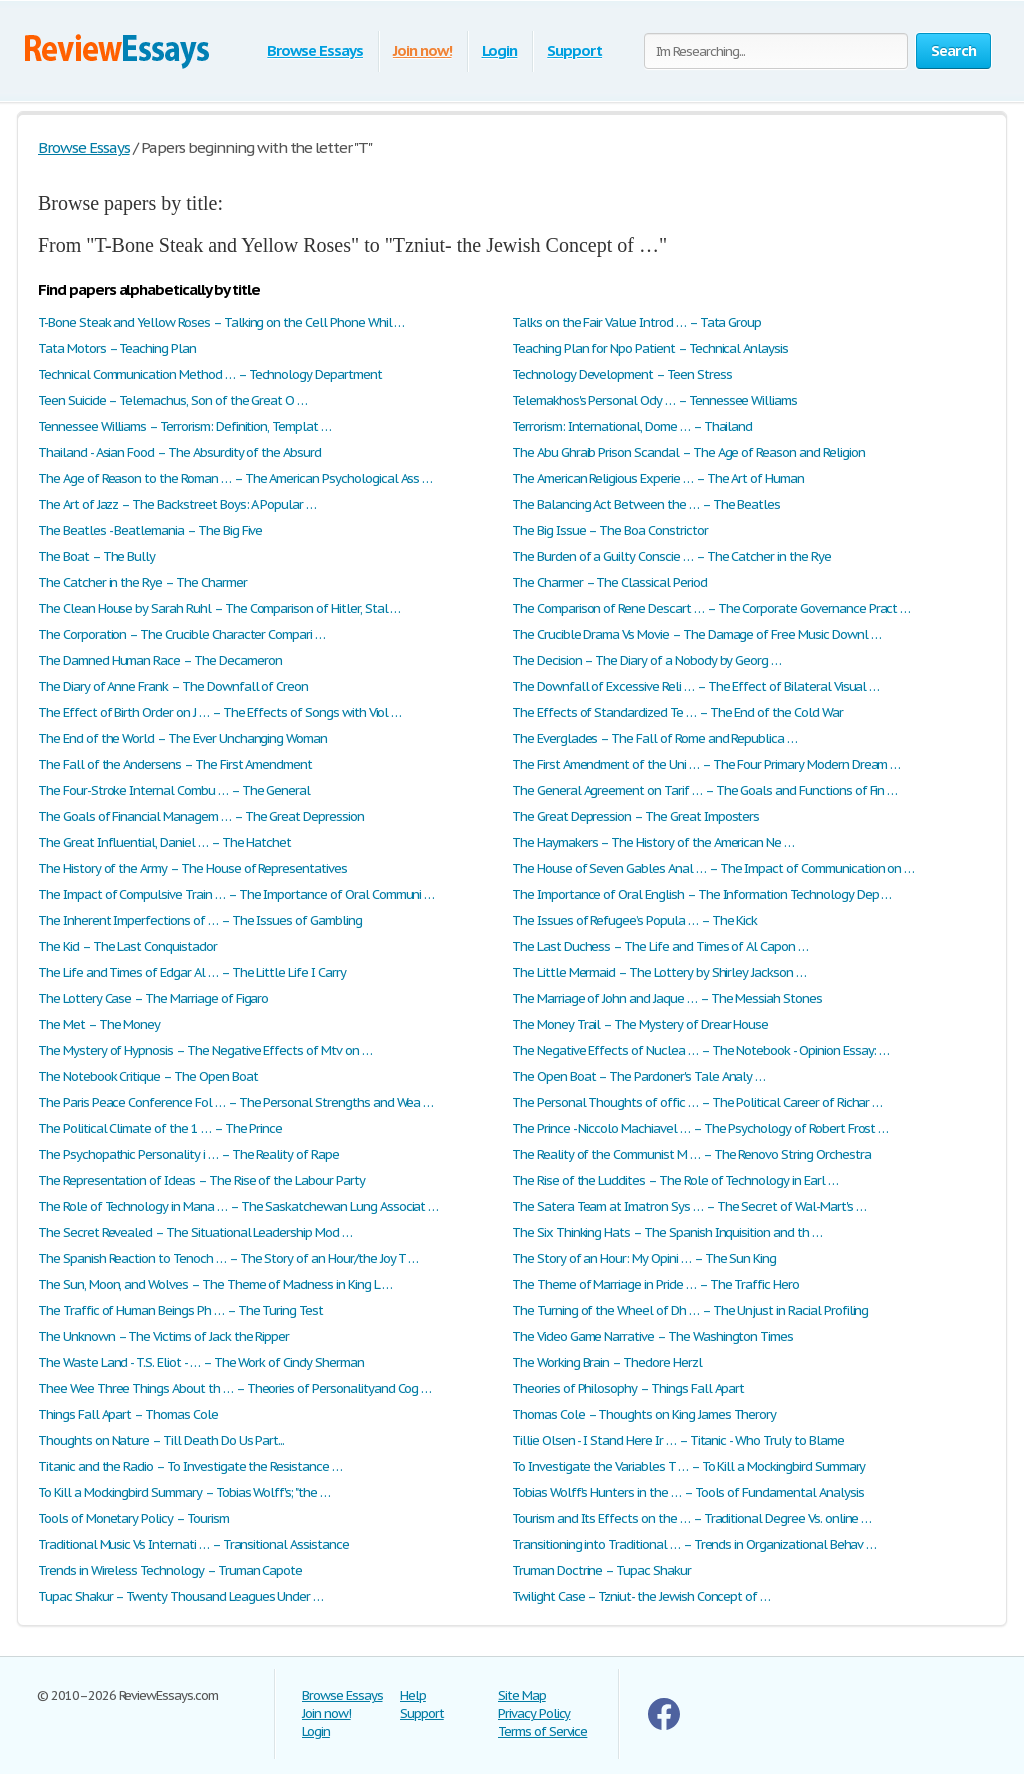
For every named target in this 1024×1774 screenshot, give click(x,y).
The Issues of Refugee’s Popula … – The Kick (634, 920)
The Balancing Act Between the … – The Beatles (646, 504)
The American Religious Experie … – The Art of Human (658, 478)
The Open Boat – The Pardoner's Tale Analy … (638, 1076)
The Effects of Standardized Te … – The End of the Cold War (677, 712)
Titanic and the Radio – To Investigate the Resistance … (190, 1466)
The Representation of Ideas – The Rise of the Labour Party (201, 1180)
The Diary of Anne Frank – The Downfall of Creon (173, 686)
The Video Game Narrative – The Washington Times (652, 1336)
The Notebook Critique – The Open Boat (148, 1076)
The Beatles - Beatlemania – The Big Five (150, 530)
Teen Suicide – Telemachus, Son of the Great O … (172, 400)
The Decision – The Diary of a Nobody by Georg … (646, 660)
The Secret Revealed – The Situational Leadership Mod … (195, 1232)
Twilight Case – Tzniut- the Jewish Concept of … (641, 1596)
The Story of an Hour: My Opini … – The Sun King (644, 1258)
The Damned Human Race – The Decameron (160, 660)
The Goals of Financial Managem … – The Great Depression (201, 816)
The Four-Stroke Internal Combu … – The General (174, 790)
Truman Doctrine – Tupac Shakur (601, 1570)
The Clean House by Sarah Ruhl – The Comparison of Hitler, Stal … (219, 608)
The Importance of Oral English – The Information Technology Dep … (701, 894)
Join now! (422, 50)
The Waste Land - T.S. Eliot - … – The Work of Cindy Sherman (201, 1362)
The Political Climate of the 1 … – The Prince (160, 1128)
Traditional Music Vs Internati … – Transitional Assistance (193, 1544)
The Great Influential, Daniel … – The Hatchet (164, 842)
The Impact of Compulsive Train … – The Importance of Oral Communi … (236, 894)
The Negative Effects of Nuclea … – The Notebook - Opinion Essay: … (700, 1050)
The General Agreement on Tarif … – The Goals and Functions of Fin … (704, 790)
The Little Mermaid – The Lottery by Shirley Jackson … (659, 972)
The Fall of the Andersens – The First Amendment (175, 764)
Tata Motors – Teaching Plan (117, 348)
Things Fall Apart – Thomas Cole (128, 1414)
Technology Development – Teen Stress (622, 374)
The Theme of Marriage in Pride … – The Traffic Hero (655, 1284)
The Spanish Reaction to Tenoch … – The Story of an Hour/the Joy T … (228, 1258)
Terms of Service (542, 1731)
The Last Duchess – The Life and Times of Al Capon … (660, 946)
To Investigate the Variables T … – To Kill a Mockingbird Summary (688, 1466)
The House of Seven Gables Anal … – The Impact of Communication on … (713, 868)
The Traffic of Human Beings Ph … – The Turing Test (180, 1310)
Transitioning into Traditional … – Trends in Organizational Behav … (694, 1544)
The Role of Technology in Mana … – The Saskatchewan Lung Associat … (238, 1206)
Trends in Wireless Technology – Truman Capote (170, 1570)
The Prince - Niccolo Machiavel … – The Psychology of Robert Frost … (700, 1128)
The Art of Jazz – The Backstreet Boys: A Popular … (177, 504)
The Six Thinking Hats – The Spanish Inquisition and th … (667, 1232)
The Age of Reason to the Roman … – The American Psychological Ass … (235, 478)
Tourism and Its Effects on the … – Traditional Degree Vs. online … (691, 1518)
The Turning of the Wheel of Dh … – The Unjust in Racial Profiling (690, 1310)
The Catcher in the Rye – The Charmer (142, 582)
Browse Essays (314, 50)
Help (413, 1695)
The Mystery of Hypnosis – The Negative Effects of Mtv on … (205, 1050)
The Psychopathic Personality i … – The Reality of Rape (188, 1154)
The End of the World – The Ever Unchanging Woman (182, 738)
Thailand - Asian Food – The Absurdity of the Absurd (179, 452)
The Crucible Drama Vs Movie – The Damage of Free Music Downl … (696, 634)
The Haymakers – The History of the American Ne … (653, 842)
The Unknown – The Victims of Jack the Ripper (163, 1336)
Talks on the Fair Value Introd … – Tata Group (636, 322)
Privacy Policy (534, 1713)
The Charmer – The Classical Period (609, 582)
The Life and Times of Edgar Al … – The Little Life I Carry (192, 972)
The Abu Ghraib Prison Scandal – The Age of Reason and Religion (688, 452)
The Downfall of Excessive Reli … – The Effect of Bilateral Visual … (695, 686)
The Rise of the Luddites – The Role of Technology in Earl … (675, 1180)
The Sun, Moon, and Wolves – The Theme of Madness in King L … (215, 1284)
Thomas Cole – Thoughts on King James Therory (644, 1414)
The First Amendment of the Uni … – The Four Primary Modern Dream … (706, 764)
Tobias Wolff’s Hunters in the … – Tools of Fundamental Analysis (687, 1492)
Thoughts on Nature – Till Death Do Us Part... (161, 1440)
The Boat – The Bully (96, 556)
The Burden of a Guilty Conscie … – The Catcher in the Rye (671, 556)
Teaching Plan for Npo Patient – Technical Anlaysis (650, 348)
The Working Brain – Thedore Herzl (607, 1362)
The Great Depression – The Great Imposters (635, 816)
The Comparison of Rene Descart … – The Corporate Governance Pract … (711, 608)
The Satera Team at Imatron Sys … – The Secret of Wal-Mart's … (689, 1206)
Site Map (522, 1695)
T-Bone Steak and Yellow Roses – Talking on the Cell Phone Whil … (221, 322)
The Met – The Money (99, 1024)
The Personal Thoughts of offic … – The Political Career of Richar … (697, 1102)
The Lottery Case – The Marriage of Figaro (153, 998)
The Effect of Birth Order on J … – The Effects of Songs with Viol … (219, 712)
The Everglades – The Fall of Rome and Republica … (654, 738)
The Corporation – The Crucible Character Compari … (181, 634)
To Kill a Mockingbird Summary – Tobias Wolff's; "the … (184, 1492)
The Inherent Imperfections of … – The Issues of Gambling (200, 920)
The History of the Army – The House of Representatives (192, 868)
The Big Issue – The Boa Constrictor (610, 530)
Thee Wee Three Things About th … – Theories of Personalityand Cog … (234, 1388)
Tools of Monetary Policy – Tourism (133, 1518)
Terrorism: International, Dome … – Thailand (632, 426)
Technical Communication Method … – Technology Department (210, 374)
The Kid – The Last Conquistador (127, 946)
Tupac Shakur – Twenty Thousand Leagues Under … (180, 1596)
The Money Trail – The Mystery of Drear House (640, 1024)
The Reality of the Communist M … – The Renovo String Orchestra (691, 1154)
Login (500, 50)
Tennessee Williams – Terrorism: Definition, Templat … (184, 426)
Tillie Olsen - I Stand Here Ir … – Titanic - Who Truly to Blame (677, 1440)
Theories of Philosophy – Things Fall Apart (628, 1388)
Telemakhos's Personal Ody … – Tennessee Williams (654, 400)
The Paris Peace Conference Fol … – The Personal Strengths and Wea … (235, 1102)
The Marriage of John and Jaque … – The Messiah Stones (667, 998)
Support (574, 50)
